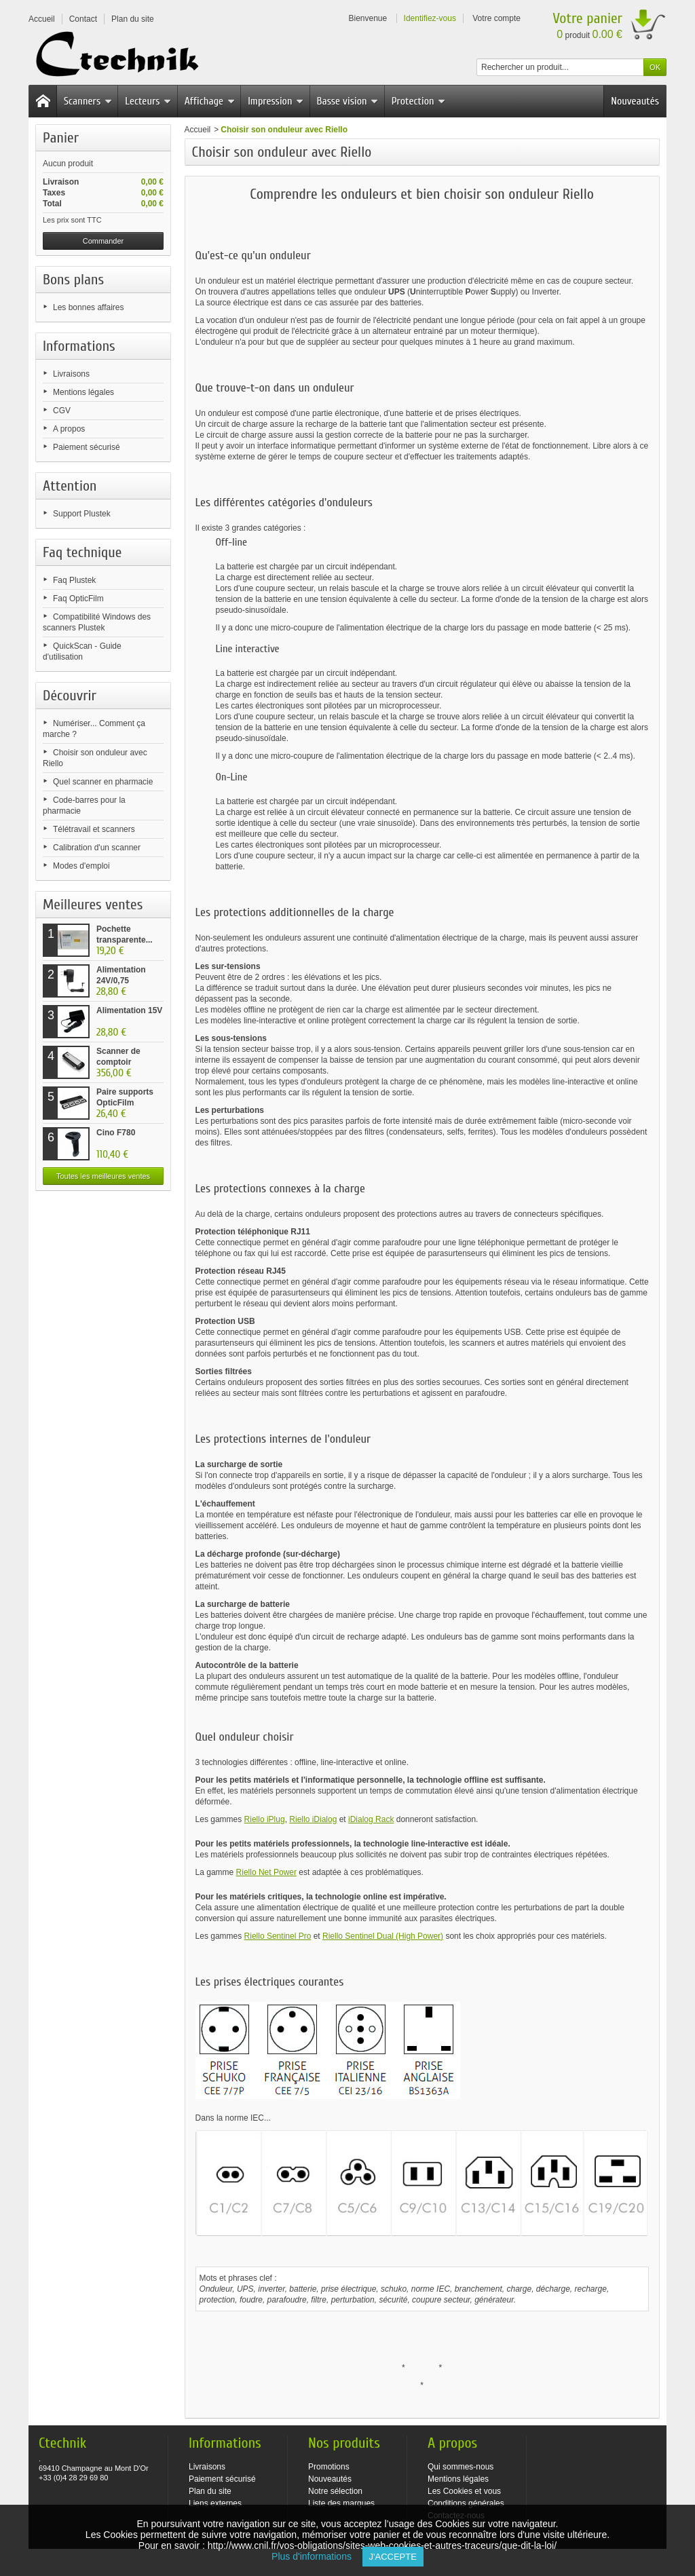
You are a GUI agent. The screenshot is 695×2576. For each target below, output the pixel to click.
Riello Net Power (266, 1872)
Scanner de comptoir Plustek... (118, 1062)
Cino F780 (115, 1132)
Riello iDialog (313, 1819)
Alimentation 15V (129, 1010)
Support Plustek (82, 513)
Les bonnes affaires (88, 307)
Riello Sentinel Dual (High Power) (382, 1936)
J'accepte (393, 2557)
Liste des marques (341, 2503)
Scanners (88, 101)
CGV (62, 410)
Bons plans (73, 279)
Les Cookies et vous (464, 2491)
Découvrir (69, 695)
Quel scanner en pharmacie (103, 782)
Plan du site (210, 2491)
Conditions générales (466, 2503)
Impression (275, 101)
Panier (61, 138)
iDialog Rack (371, 1819)
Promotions (329, 2466)
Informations (79, 346)
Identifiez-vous (430, 18)
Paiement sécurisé (86, 447)
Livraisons (71, 374)
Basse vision (348, 101)
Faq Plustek (74, 580)
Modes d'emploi (81, 866)
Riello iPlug (264, 1819)
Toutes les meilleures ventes (103, 1176)
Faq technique (82, 552)
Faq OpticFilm (78, 598)
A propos (69, 429)
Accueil (198, 129)
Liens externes (215, 2503)
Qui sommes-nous (460, 2466)
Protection (419, 101)
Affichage (210, 101)
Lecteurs (148, 101)
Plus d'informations (316, 2556)
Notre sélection (335, 2491)
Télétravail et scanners (94, 829)
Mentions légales (83, 392)
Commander (103, 241)
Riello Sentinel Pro (278, 1936)
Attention (70, 486)
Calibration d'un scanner (96, 847)
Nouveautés (635, 101)
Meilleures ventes (93, 904)
